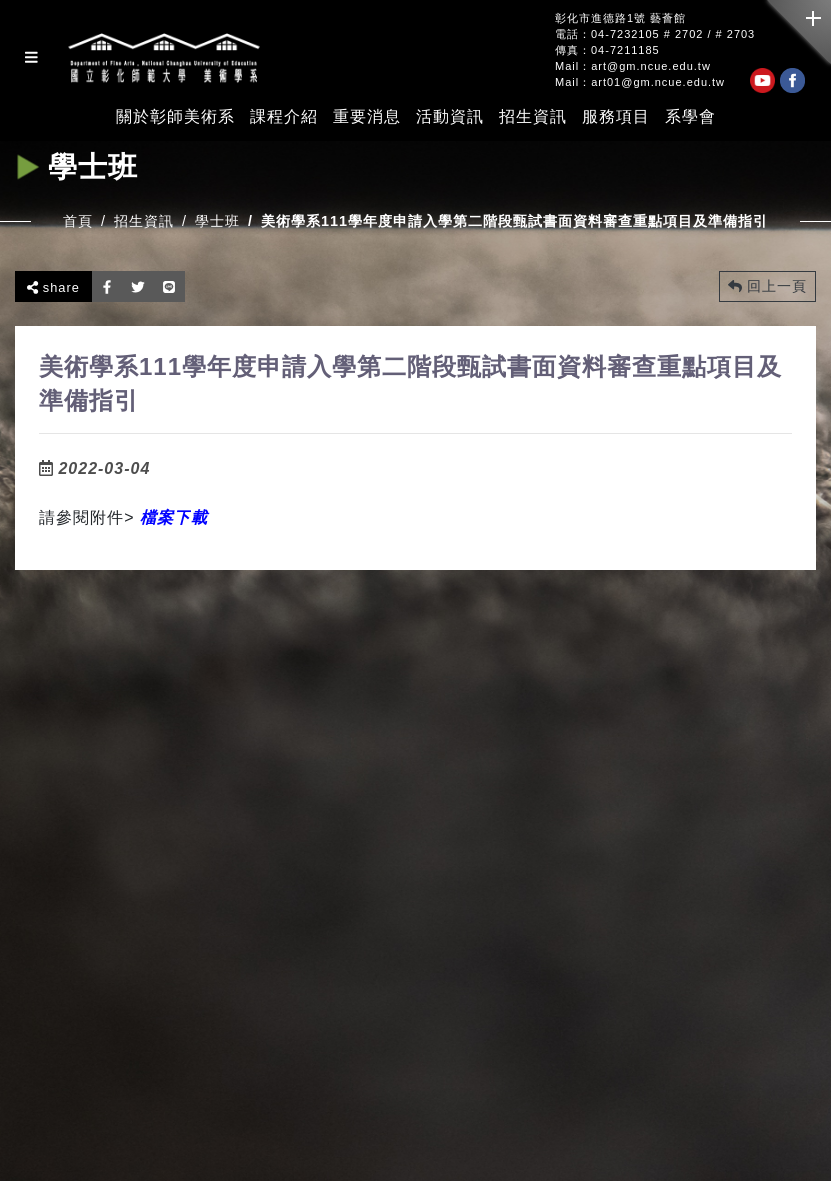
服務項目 (616, 117)
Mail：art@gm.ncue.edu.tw (633, 66)
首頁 (78, 221)
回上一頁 (767, 286)
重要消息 (367, 117)
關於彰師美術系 (175, 117)
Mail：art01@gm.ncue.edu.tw (640, 82)
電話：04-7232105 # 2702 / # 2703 (655, 34)
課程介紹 (284, 117)
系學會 (690, 117)
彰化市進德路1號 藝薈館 (620, 18)
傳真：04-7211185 (607, 50)
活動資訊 (450, 117)
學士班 (217, 221)
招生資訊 (533, 117)
